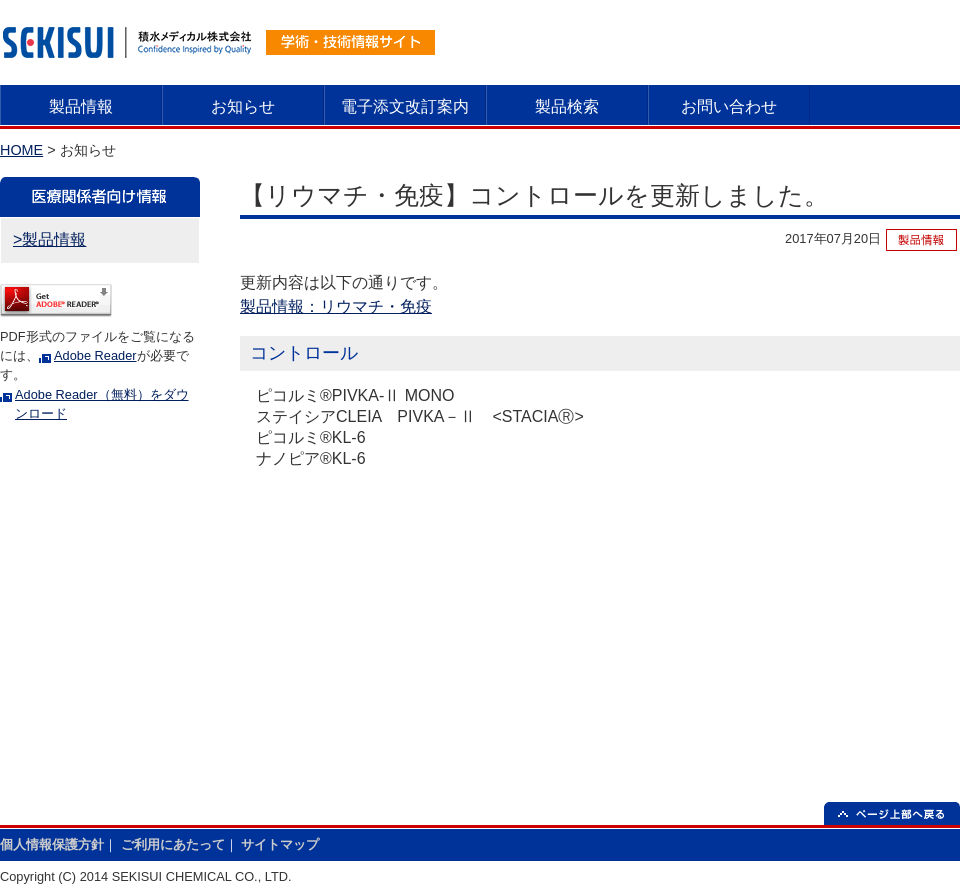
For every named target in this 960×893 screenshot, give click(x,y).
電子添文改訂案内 (405, 106)
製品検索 (567, 106)
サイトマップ (280, 844)
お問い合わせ (729, 106)
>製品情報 (49, 239)
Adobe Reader (95, 355)
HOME (21, 150)
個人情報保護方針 (52, 844)
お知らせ (243, 106)
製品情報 (81, 106)
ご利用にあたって (173, 844)
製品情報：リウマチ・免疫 (336, 306)
